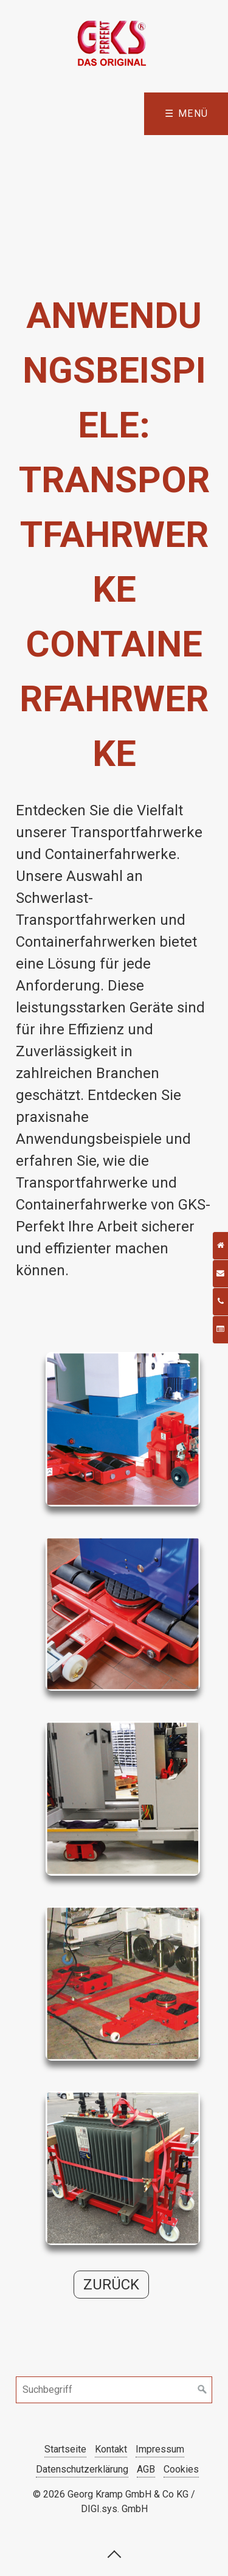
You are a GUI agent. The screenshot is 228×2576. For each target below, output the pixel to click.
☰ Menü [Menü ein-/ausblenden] (187, 113)
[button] (111, 2285)
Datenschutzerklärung (82, 2469)
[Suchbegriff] (114, 2389)
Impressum (160, 2449)
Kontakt (111, 2449)
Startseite (65, 2449)
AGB (146, 2469)
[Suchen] (202, 2389)
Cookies (181, 2469)
